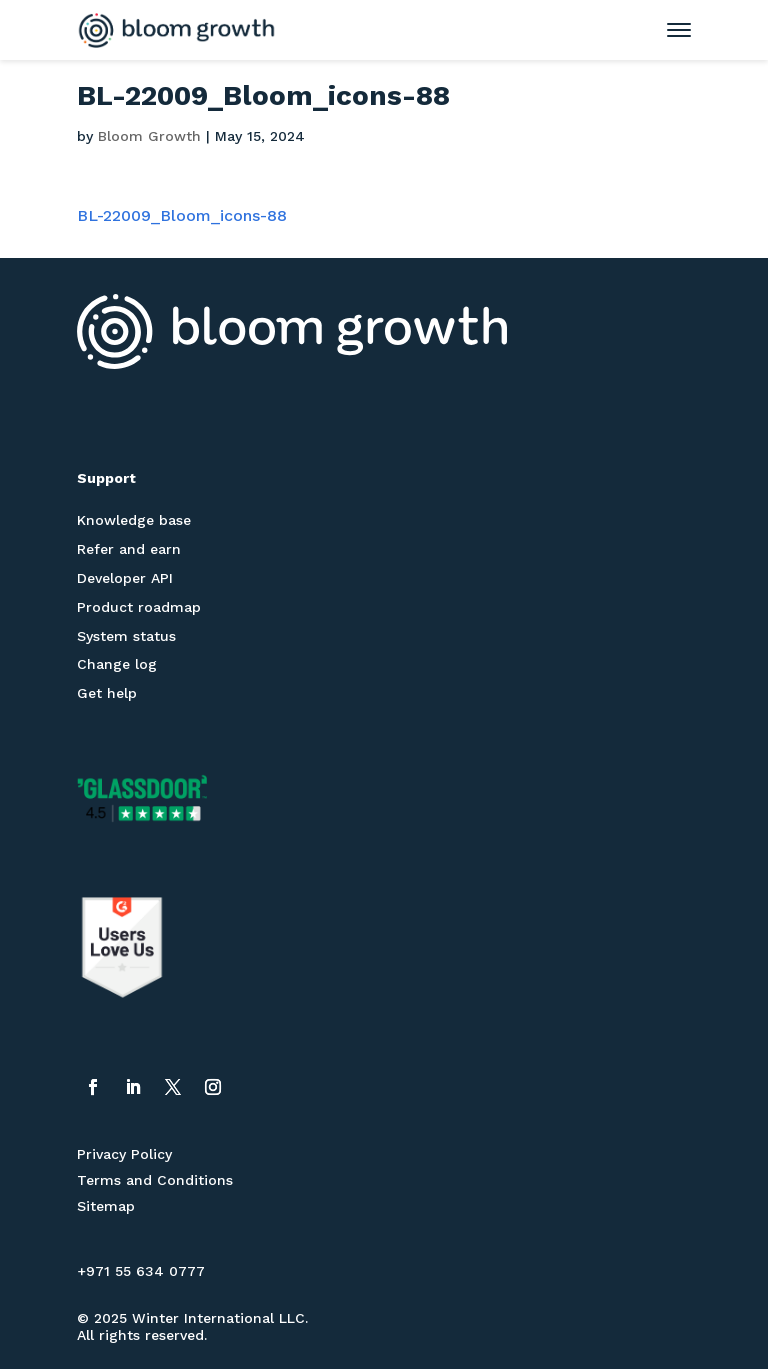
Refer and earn (129, 549)
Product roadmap (139, 607)
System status (126, 636)
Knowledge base (134, 520)
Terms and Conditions (155, 1180)
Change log (117, 664)
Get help (107, 693)
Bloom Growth (149, 136)
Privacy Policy (124, 1154)
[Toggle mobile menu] (669, 30)
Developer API (125, 578)
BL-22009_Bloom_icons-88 (182, 215)
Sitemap (106, 1206)
